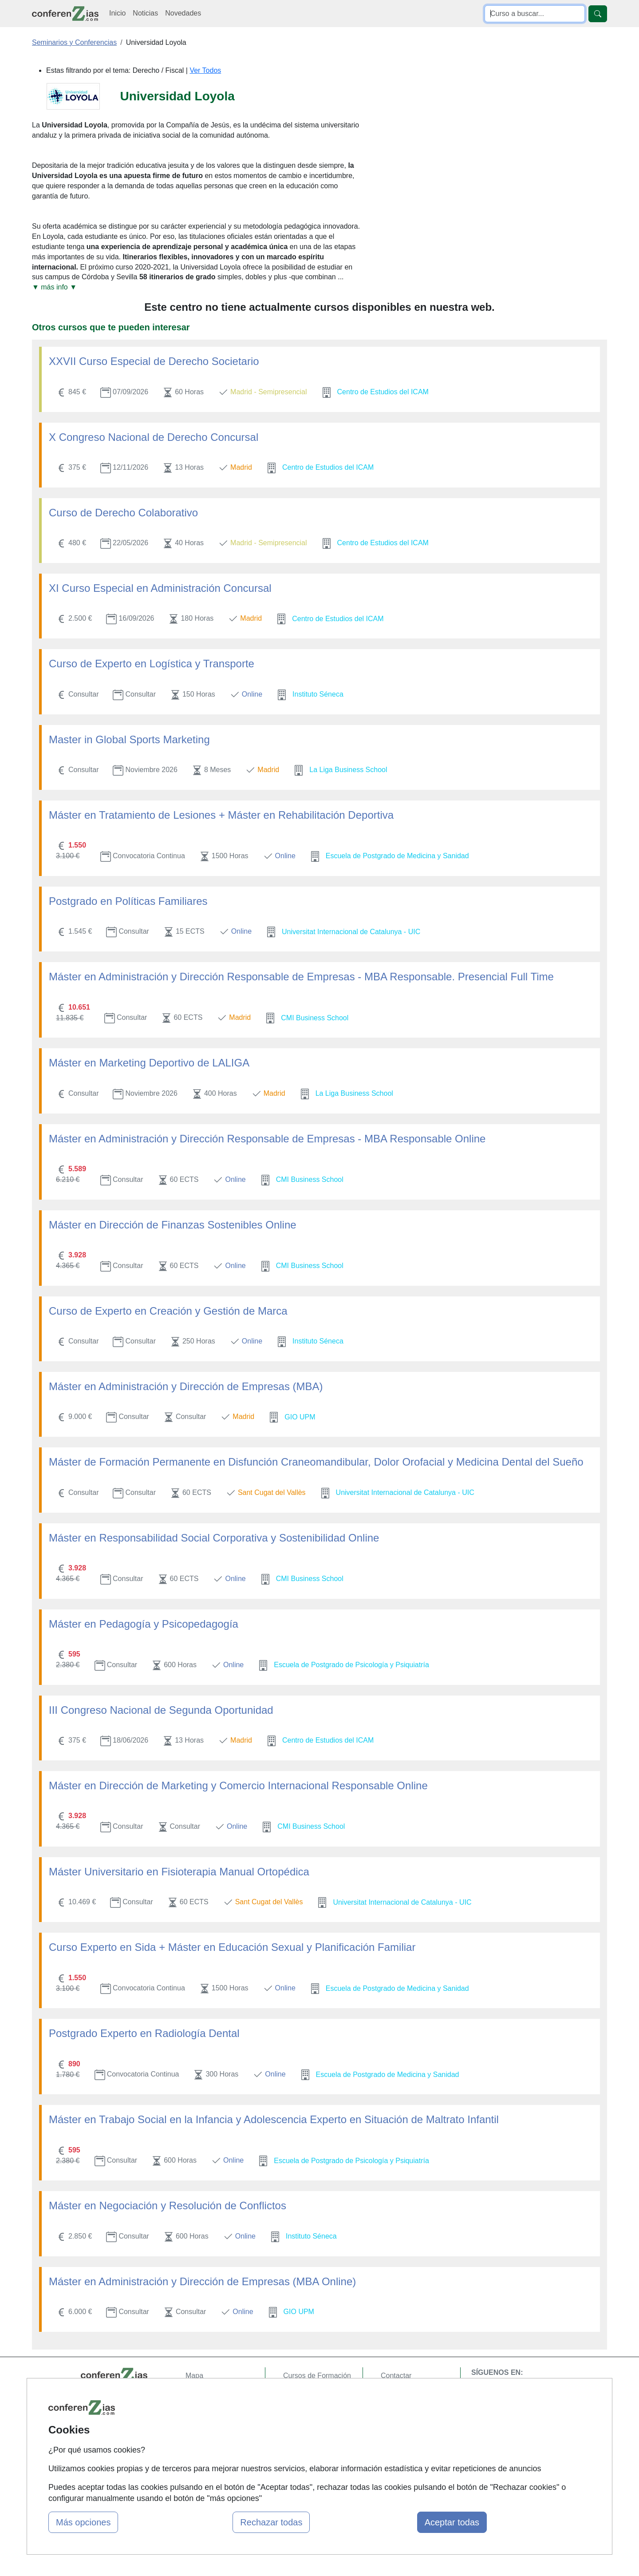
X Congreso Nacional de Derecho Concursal (153, 437)
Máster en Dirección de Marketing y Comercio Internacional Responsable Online (238, 1785)
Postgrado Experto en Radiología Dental (144, 2033)
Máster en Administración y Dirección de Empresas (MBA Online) (202, 2281)
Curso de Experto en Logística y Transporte (151, 664)
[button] (197, 287)
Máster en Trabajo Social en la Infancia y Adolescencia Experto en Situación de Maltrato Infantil (274, 2119)
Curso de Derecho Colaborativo (123, 513)
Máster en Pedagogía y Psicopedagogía (143, 1624)
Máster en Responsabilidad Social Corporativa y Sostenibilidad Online (214, 1538)
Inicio (117, 13)
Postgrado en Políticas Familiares (128, 901)
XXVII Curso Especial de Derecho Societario (154, 361)
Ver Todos (205, 70)
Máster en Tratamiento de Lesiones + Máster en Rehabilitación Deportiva (221, 815)
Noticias (145, 13)
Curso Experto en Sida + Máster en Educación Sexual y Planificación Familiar (232, 1947)
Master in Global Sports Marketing (129, 739)
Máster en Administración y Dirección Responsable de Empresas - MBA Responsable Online (267, 1139)
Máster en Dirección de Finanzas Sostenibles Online (172, 1225)
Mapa (194, 2375)
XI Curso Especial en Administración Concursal (160, 588)
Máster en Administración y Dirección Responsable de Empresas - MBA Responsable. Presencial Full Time (301, 977)
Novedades (183, 13)
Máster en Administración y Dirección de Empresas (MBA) (186, 1386)
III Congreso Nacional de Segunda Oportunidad (161, 1710)
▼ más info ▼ (54, 287)
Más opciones (83, 2522)
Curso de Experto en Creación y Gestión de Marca (168, 1311)
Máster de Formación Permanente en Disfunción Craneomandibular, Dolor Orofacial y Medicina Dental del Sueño (316, 1462)
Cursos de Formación (317, 2375)
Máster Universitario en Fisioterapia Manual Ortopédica (179, 1872)
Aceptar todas (452, 2522)
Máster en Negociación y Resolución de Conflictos (167, 2205)
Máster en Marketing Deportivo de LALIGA (149, 1063)
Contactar (396, 2375)
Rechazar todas (271, 2522)
